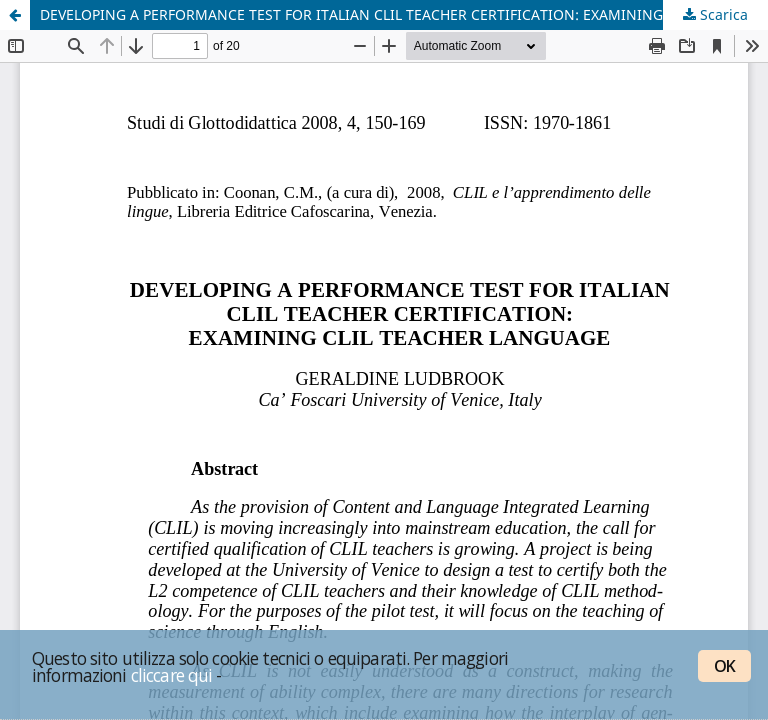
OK (724, 666)
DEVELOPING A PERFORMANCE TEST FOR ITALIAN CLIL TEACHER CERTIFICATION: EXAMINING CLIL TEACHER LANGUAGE (404, 14)
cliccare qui (172, 675)
